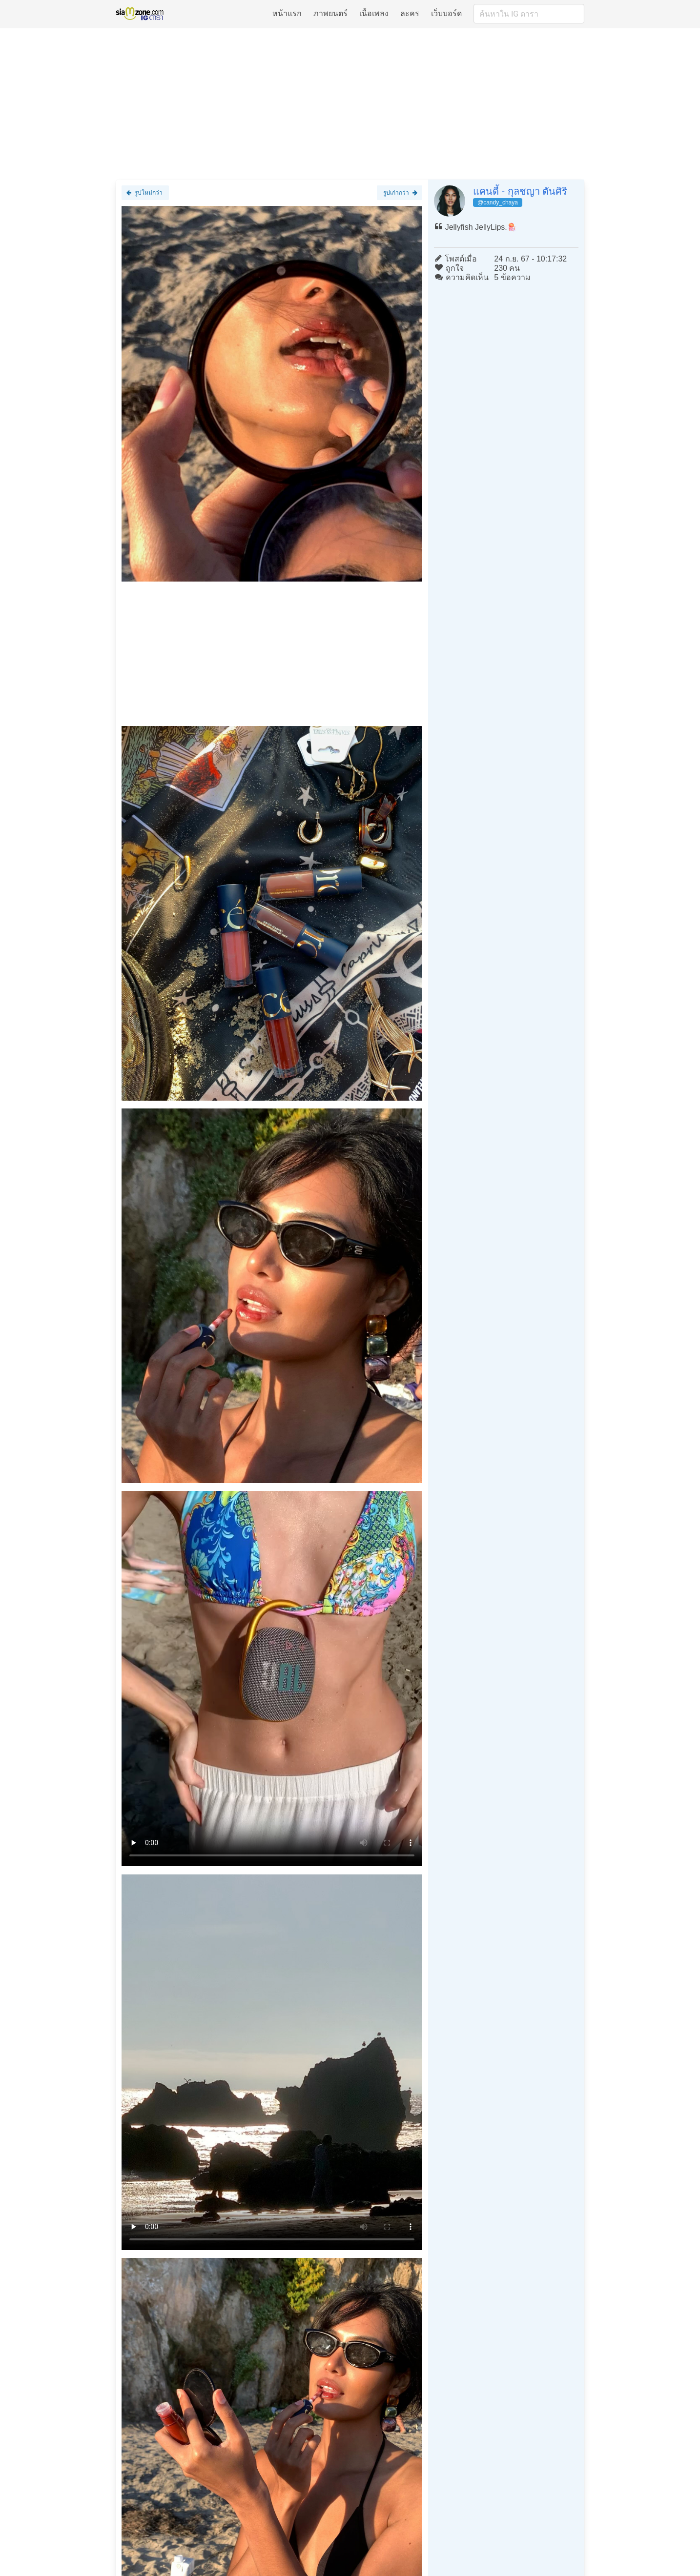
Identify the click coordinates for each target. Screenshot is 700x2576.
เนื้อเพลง (374, 13)
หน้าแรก (287, 13)
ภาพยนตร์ (330, 13)
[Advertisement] (350, 103)
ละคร (409, 13)
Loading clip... (272, 1678)
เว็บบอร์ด (446, 13)
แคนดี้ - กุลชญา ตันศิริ (520, 191)
